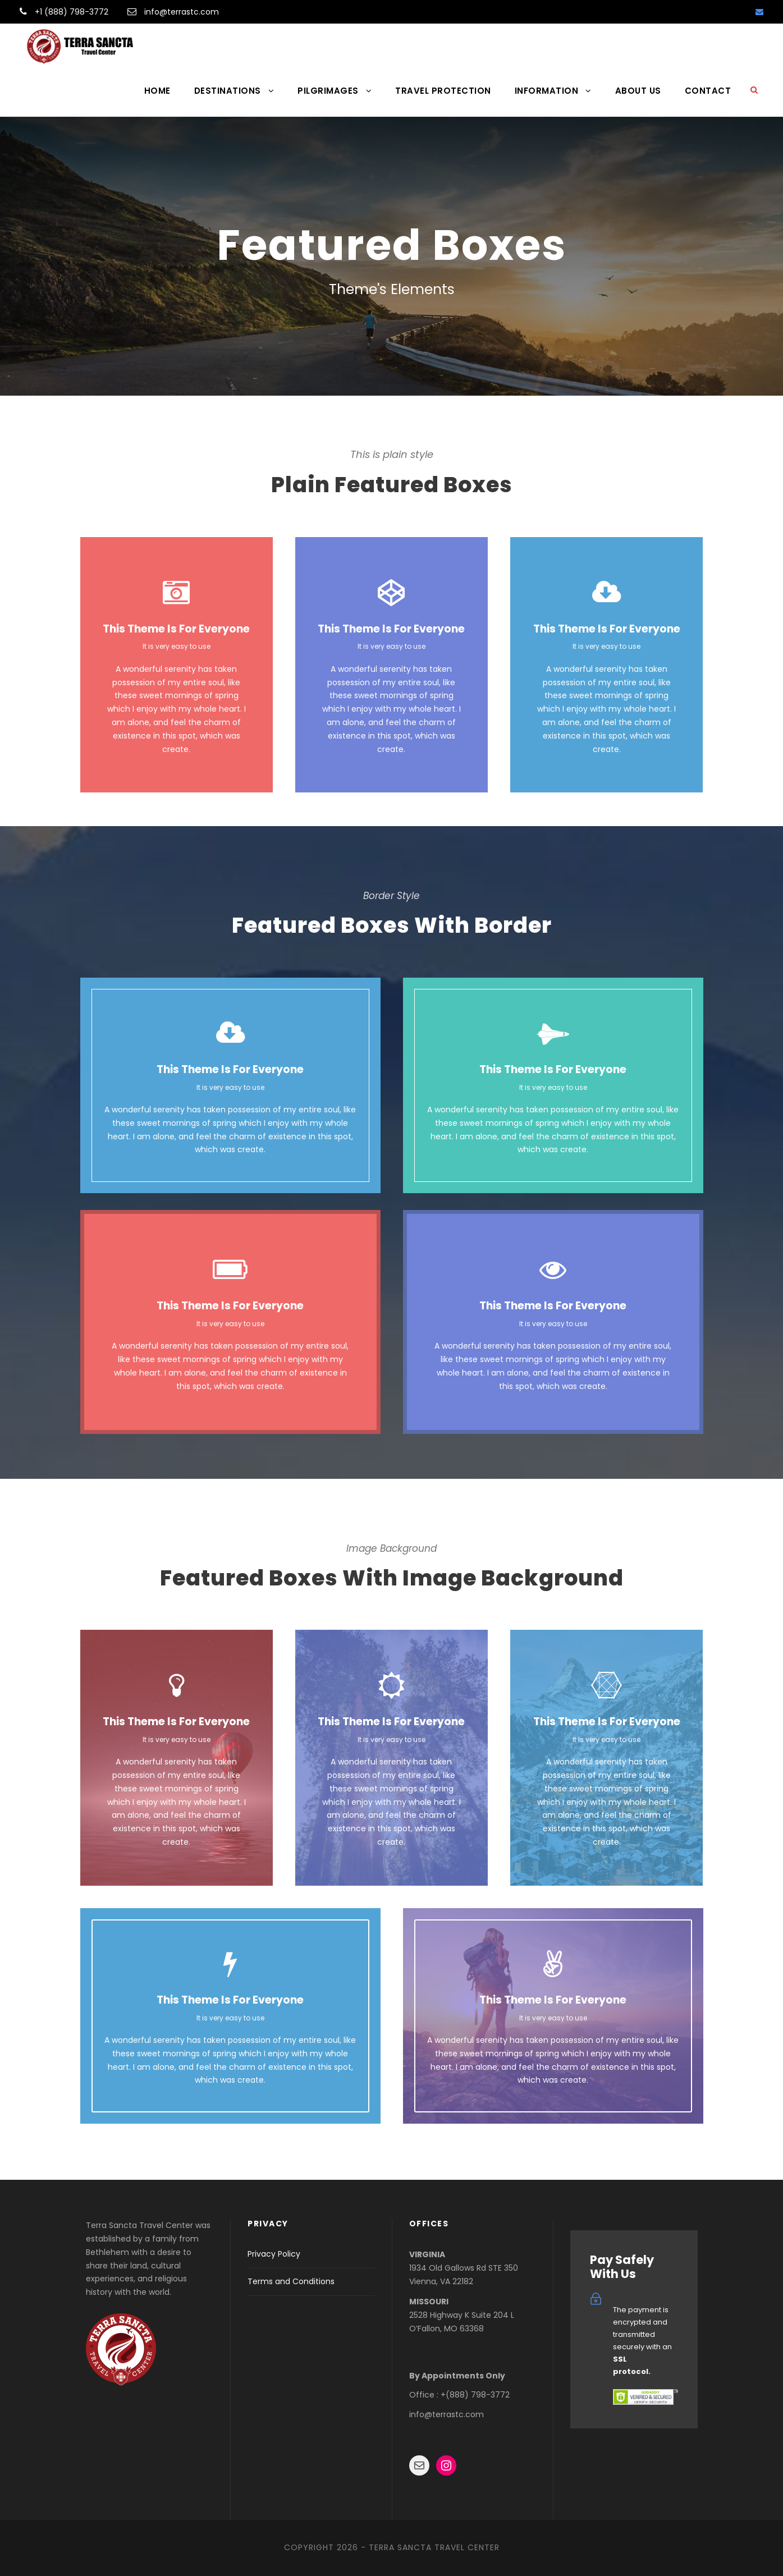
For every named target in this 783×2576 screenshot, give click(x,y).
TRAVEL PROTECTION (443, 91)
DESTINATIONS (227, 91)
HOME (157, 91)
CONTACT (708, 91)
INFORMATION (547, 91)
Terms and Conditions (291, 2281)
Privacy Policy (274, 2253)
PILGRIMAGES (328, 91)
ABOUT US (638, 91)
